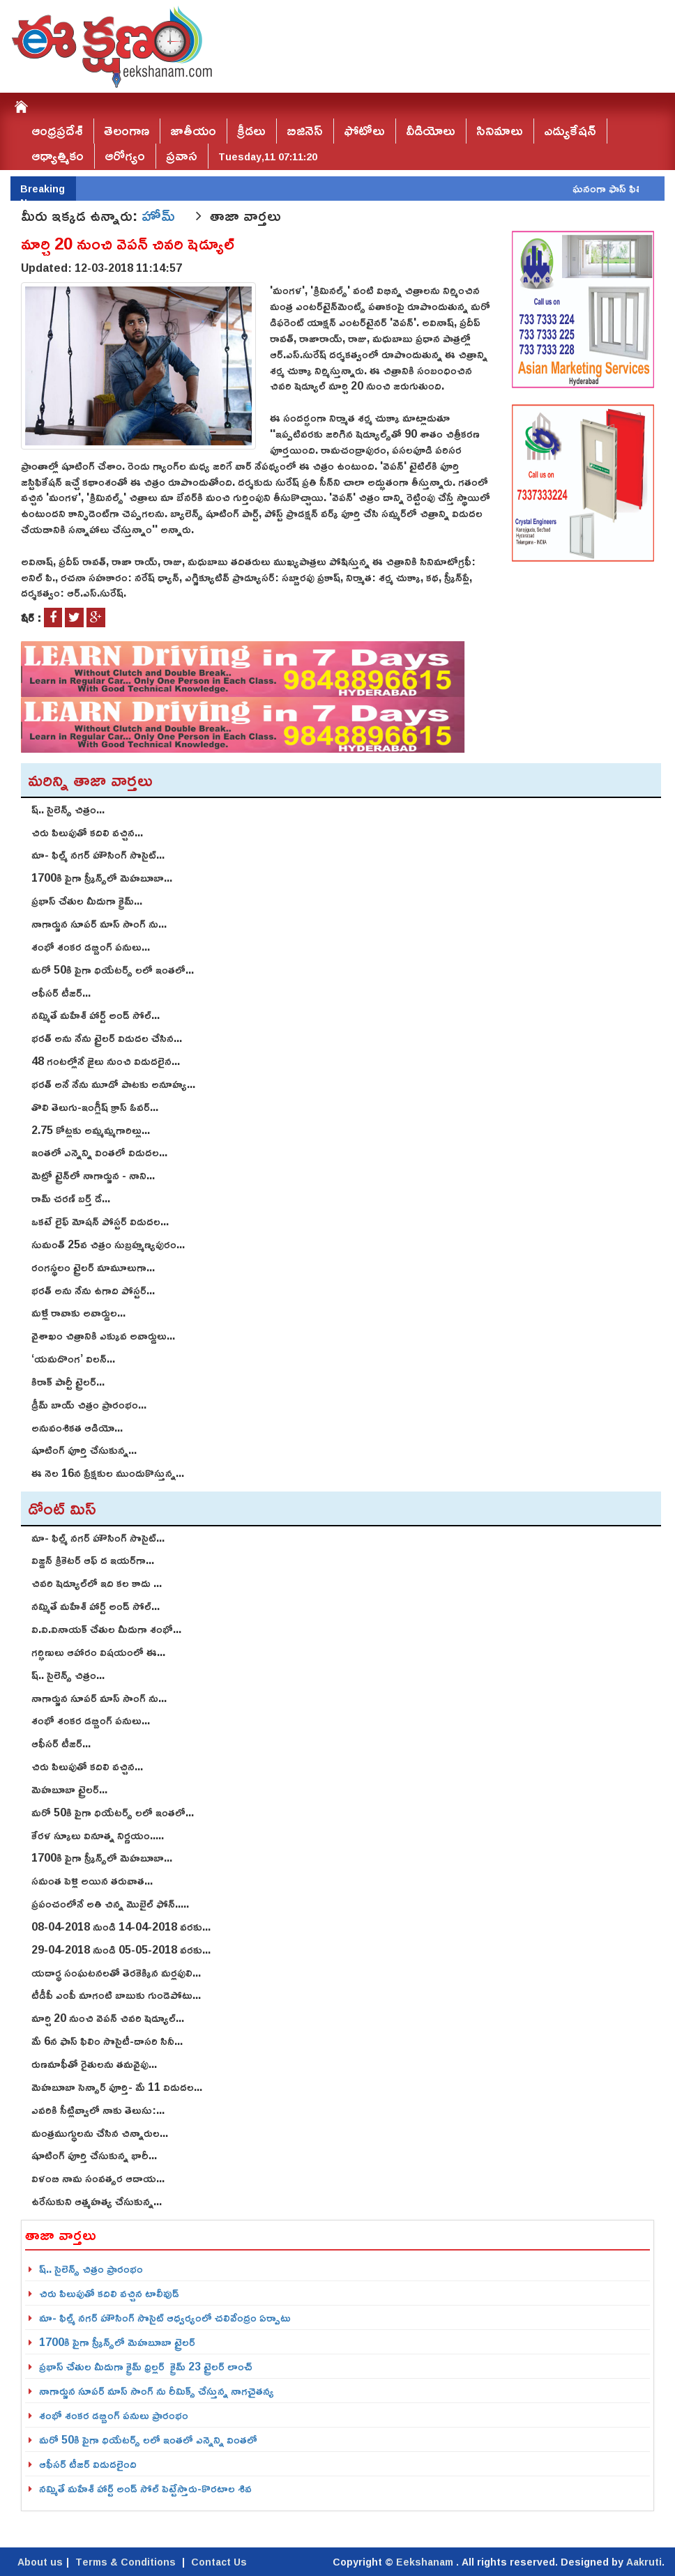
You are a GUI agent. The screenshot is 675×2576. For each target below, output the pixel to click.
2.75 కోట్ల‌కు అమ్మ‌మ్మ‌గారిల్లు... (90, 1129)
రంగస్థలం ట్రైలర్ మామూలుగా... (93, 1267)
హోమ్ (160, 215)
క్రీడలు (251, 130)
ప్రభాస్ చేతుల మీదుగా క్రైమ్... (86, 900)
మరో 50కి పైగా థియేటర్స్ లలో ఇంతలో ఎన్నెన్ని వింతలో (148, 2439)
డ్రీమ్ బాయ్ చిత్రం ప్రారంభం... (88, 1404)
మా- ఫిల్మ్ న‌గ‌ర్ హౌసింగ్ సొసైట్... (98, 854)
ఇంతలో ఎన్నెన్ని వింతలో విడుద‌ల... (99, 1152)
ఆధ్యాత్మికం (57, 156)
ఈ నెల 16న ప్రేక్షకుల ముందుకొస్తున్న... (107, 1472)
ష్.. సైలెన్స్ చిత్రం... (68, 809)
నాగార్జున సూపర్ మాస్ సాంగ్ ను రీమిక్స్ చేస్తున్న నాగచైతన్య (156, 2390)
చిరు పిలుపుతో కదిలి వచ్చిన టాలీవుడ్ (109, 2293)
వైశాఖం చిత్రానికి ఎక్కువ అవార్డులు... (103, 1335)
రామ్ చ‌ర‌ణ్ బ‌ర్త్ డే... (70, 1198)
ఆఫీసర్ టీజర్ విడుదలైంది (88, 2463)
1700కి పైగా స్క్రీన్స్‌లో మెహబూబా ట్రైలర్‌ (117, 2341)
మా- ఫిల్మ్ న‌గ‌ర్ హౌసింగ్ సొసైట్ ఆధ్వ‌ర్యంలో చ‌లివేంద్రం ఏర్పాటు (165, 2317)
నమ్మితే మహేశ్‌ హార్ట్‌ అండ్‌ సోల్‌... (95, 1014)
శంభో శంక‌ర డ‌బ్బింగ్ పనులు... (90, 946)
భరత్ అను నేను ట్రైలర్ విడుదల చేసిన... (106, 1037)
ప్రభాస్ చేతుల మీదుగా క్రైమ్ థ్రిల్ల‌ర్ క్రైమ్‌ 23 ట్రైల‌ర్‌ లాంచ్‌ (145, 2366)
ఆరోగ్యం (125, 156)
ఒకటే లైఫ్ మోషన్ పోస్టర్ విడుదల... (100, 1221)
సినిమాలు (499, 130)
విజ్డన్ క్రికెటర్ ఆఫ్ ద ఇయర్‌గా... (92, 1559)
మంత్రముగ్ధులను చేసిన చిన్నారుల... (99, 2132)
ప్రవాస (181, 156)
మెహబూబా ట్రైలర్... (69, 1789)
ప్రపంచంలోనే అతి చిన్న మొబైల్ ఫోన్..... (110, 1903)
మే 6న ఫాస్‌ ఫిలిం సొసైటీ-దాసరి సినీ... (107, 2040)
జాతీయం (193, 130)
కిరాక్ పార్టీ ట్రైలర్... (68, 1381)
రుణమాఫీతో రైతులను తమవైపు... (94, 2063)
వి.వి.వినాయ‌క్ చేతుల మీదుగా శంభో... (106, 1628)
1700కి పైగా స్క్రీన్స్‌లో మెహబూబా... (101, 877)
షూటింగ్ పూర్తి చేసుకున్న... (84, 1449)
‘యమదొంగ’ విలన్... (73, 1358)
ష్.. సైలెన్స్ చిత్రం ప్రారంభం (91, 2268)
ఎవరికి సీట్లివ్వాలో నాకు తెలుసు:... (98, 2109)
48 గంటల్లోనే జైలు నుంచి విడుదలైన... (105, 1060)
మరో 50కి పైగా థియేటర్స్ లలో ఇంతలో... (112, 969)
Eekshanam (426, 2561)
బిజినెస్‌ (305, 130)
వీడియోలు (430, 130)
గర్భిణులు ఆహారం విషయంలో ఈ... (98, 1651)
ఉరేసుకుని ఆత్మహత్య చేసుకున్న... (96, 2201)
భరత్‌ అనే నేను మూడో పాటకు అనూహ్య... (113, 1083)
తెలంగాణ (126, 130)
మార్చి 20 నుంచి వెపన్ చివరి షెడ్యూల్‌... (107, 2017)
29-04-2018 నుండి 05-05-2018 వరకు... (121, 1949)
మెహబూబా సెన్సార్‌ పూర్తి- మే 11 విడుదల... (116, 2086)
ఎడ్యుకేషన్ (570, 130)
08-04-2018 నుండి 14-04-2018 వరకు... (121, 1926)
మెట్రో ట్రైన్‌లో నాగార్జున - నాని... (93, 1175)
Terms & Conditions (125, 2561)
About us (40, 2561)
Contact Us (219, 2561)
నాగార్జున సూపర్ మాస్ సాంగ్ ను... (99, 923)
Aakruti (644, 2561)
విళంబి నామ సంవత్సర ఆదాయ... (98, 2178)
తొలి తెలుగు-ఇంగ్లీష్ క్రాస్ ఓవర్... (94, 1106)
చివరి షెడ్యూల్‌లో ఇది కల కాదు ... (96, 1582)
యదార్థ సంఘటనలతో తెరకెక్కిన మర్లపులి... (116, 1972)
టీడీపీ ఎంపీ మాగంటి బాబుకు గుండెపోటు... (116, 1994)
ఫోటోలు (364, 130)
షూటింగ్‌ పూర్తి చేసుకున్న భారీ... (94, 2155)
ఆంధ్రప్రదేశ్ (57, 130)
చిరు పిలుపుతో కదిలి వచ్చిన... (87, 832)
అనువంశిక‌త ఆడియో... (77, 1427)
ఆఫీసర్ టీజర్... (61, 992)
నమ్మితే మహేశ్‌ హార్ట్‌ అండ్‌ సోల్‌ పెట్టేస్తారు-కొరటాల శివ (145, 2488)
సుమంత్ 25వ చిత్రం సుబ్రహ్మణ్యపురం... (108, 1244)
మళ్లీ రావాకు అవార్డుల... (78, 1312)
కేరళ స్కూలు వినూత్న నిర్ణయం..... (97, 1835)
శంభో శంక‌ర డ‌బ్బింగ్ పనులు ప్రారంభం (113, 2415)
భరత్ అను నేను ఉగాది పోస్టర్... (93, 1290)
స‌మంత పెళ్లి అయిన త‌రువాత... (92, 1880)
